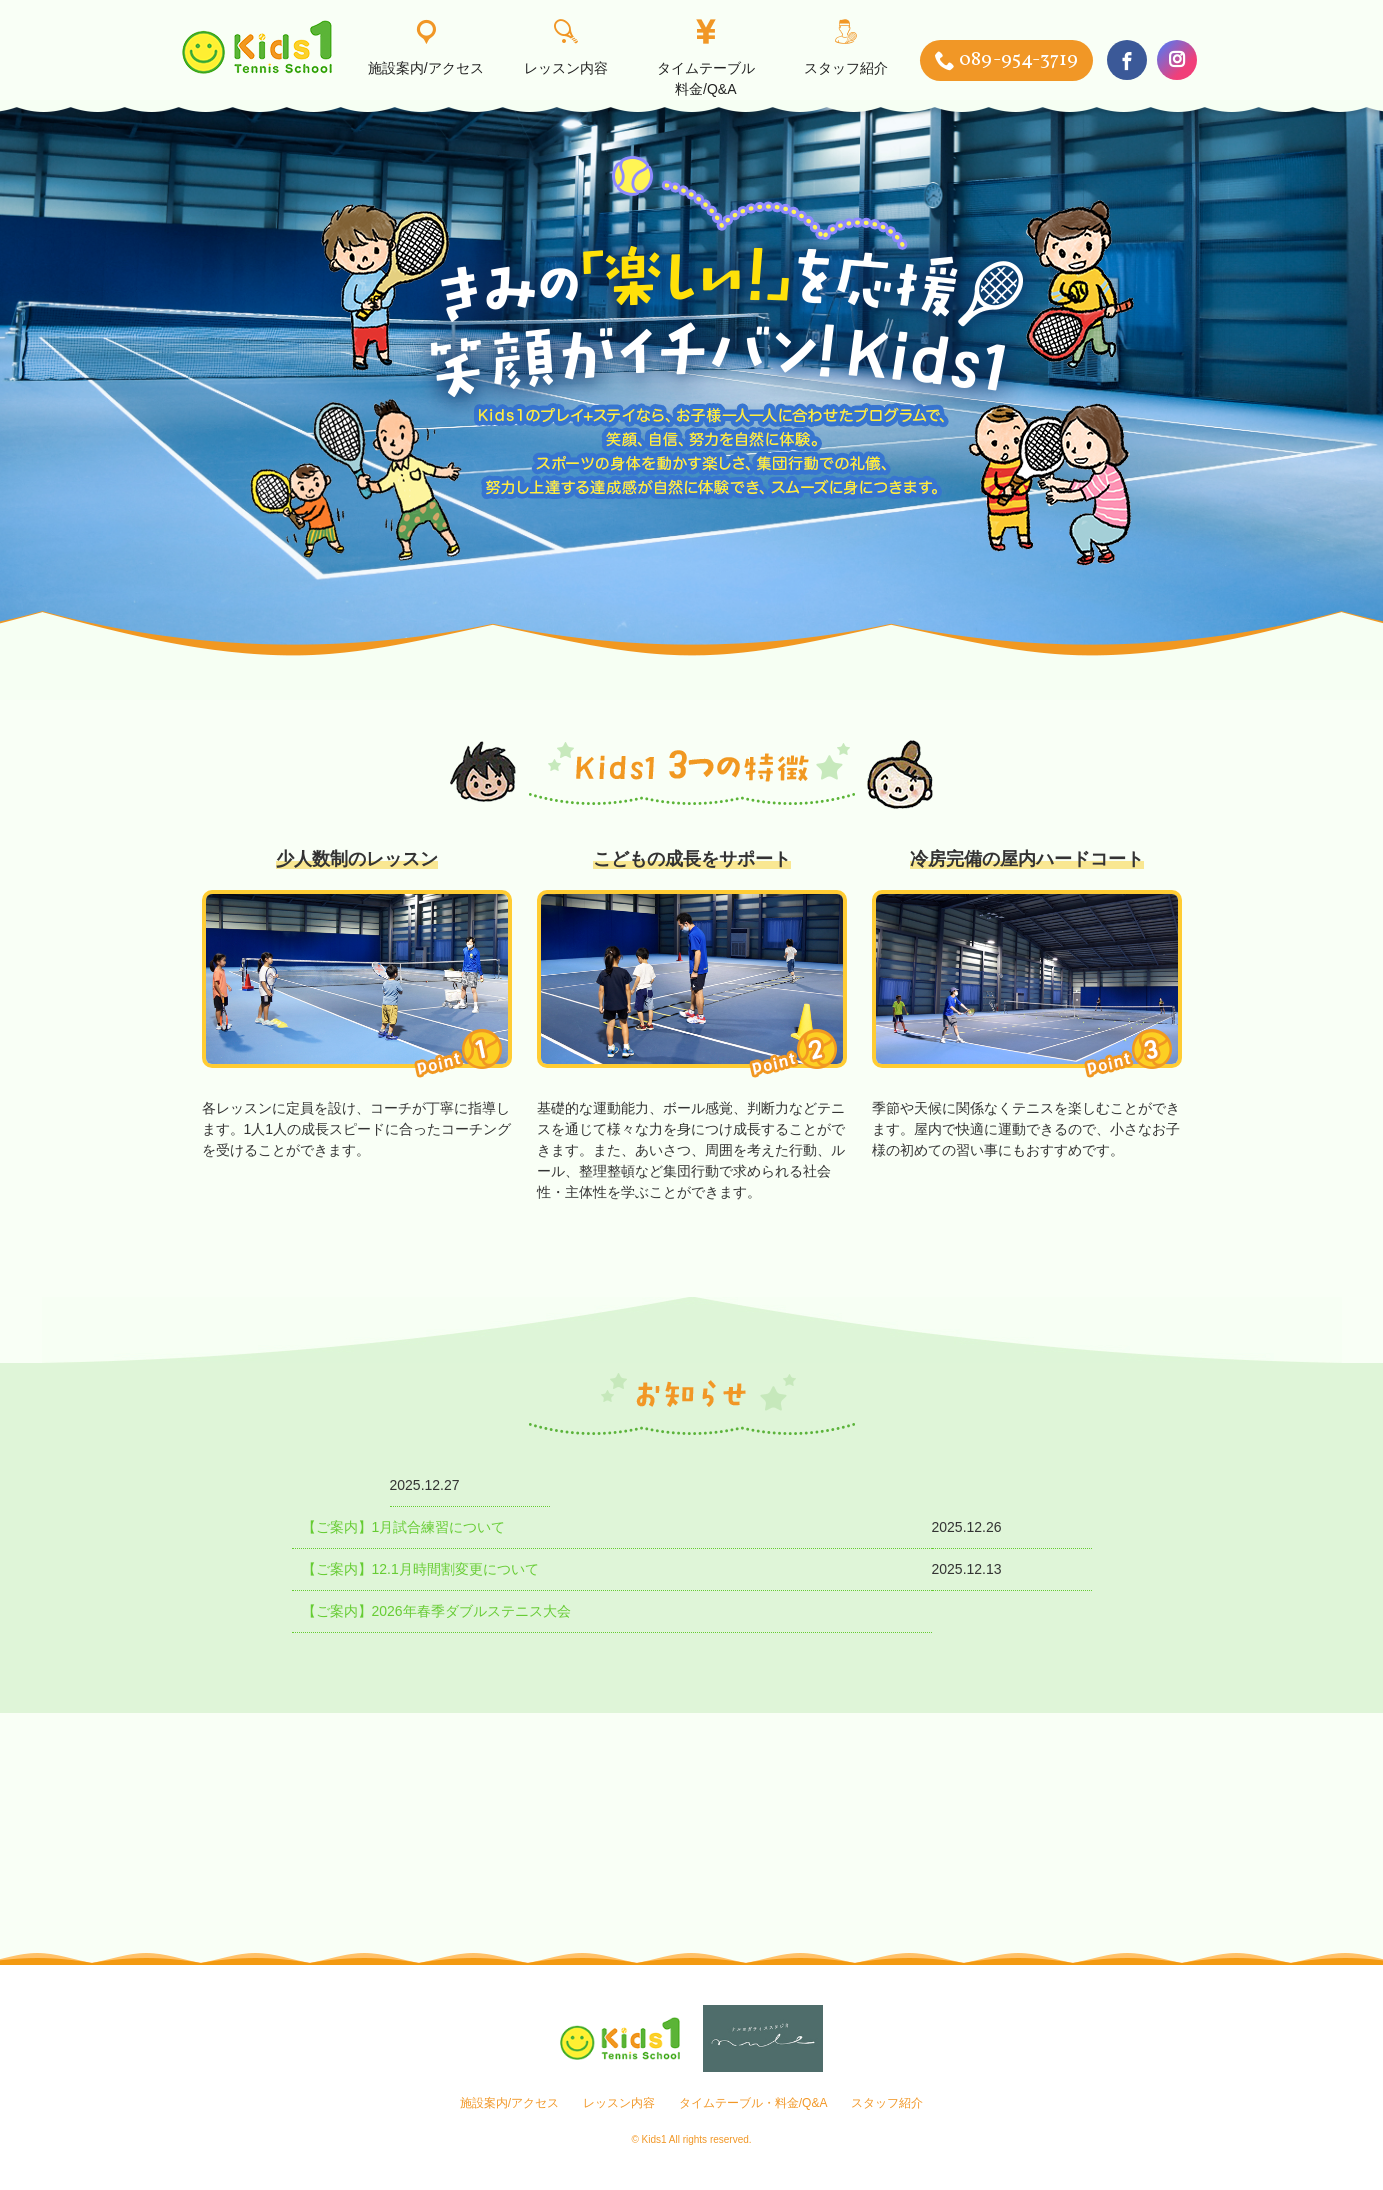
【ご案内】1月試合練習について (404, 1527)
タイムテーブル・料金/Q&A (753, 2103)
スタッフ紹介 (846, 48)
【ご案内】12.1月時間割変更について (420, 1569)
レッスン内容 (566, 48)
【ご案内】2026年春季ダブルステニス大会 (436, 1611)
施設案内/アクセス (426, 48)
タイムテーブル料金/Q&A (706, 58)
